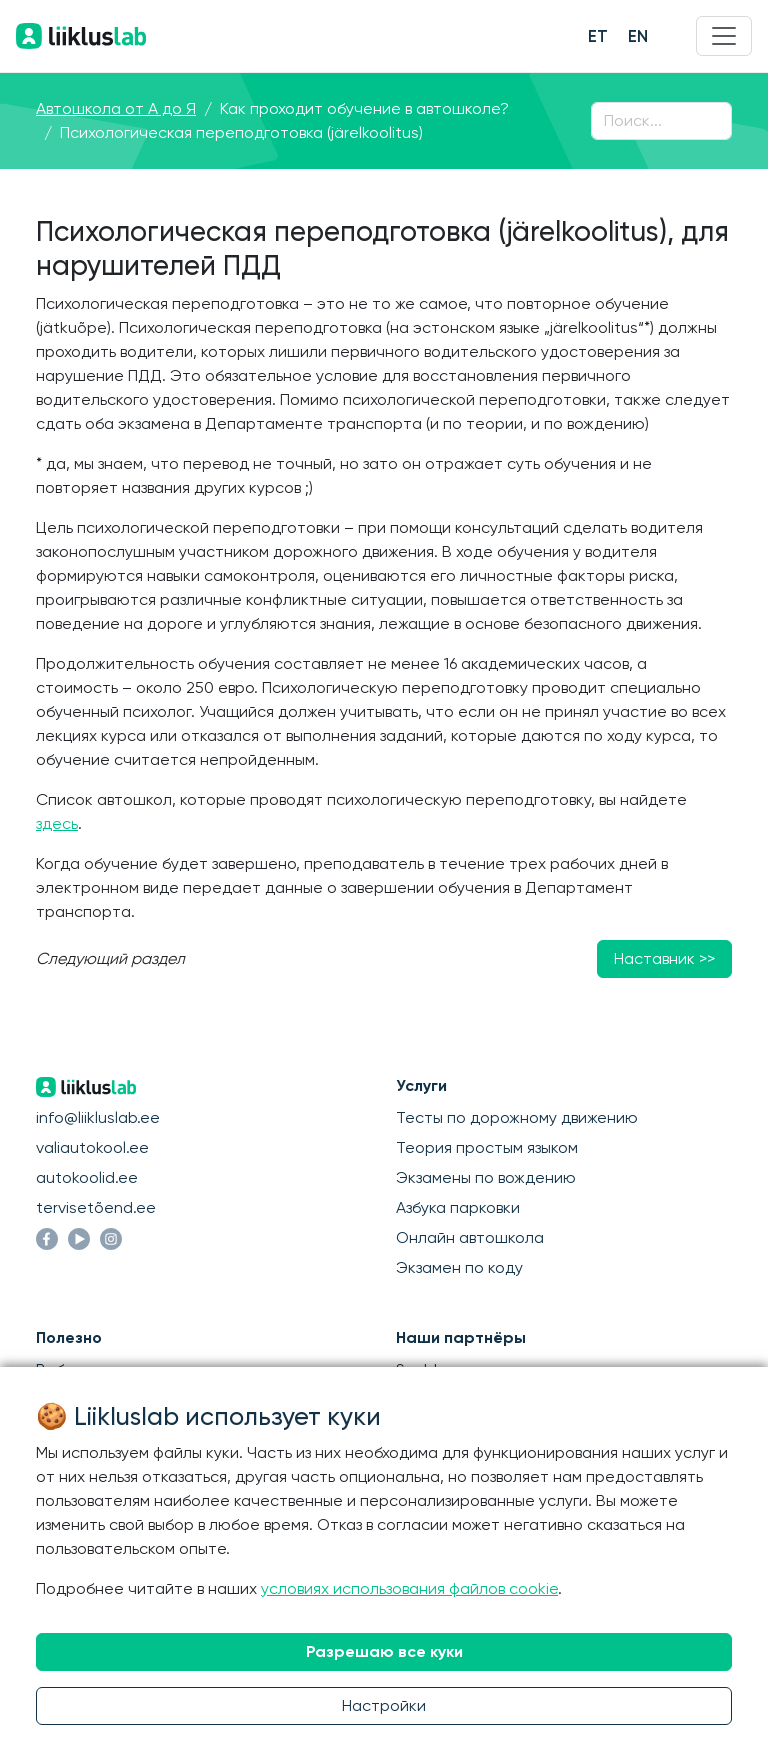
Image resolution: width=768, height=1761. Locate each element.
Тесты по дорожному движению (517, 1117)
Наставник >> (664, 958)
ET (598, 36)
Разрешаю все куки (384, 1651)
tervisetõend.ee (96, 1207)
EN (638, 36)
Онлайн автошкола (470, 1237)
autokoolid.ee (87, 1177)
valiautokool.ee (92, 1147)
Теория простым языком (487, 1147)
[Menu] (724, 36)
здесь (57, 823)
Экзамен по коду (459, 1267)
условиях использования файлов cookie (409, 1588)
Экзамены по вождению (486, 1177)
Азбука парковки (458, 1207)
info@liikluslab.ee (98, 1117)
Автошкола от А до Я (116, 108)
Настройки (384, 1705)
